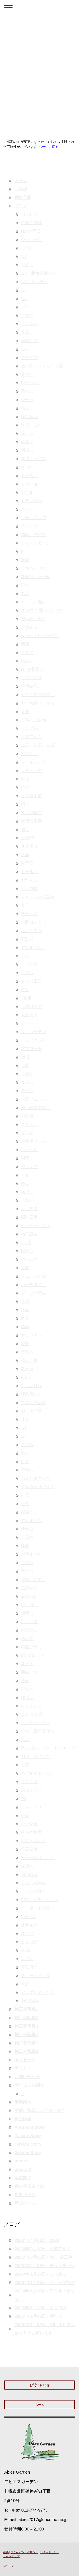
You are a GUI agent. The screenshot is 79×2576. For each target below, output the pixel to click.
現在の (27, 1689)
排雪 (25, 1495)
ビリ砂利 (29, 964)
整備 (25, 1183)
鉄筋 (25, 1343)
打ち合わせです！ (38, 1486)
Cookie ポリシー (49, 2552)
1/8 (24, 298)
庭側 (25, 1318)
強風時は (29, 1874)
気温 (25, 593)
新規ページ (25, 2194)
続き (25, 1461)
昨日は (27, 1697)
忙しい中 (29, 1621)
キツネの (29, 323)
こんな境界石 (33, 1883)
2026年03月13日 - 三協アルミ (43, 2248)
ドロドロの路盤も (38, 694)
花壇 (25, 1301)
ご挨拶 (21, 189)
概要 (6, 2552)
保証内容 (23, 2119)
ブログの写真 (33, 1402)
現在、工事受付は (38, 1731)
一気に (27, 652)
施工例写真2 (26, 2017)
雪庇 (25, 1984)
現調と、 (29, 753)
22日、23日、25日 (38, 745)
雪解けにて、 (33, 1579)
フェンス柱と (33, 1891)
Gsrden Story (28, 2152)
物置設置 (29, 1234)
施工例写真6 (26, 2051)
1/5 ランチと (34, 281)
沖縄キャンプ (33, 458)
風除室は (29, 416)
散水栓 (27, 1368)
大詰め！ (29, 1015)
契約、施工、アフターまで (40, 2110)
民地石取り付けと (38, 1857)
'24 (23, 1798)
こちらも (29, 1124)
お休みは (29, 627)
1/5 (24, 1427)
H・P (26, 467)
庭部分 (27, 1250)
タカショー (31, 484)
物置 (25, 829)
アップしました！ (38, 1992)
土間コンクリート (38, 922)
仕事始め (29, 1925)
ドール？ (29, 871)
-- (22, 2093)
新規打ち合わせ (35, 576)
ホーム (21, 180)
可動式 (27, 939)
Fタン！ (28, 1377)
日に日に (29, 1604)
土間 (25, 1065)
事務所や (29, 1967)
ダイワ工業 (31, 981)
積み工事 (29, 1360)
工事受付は (31, 677)
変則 (25, 989)
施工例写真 (31, 1411)
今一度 (27, 399)
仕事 (25, 1419)
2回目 (26, 998)
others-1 (23, 2161)
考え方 (21, 2068)
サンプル (29, 728)
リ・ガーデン (33, 1031)
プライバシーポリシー (24, 2552)
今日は (27, 1082)
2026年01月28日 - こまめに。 (43, 2274)
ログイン (8, 2565)
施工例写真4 (26, 2034)
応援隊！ (23, 2177)
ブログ (21, 206)
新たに (27, 1933)
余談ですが (31, 1790)
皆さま (27, 492)
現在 (25, 585)
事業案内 (23, 2102)
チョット (29, 1023)
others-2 (23, 2169)
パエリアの (31, 930)
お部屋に (29, 1630)
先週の (27, 1866)
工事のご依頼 (33, 720)
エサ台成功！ (33, 1714)
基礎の (27, 1352)
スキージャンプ (35, 1975)
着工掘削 (29, 1849)
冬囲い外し (31, 1647)
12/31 (26, 248)
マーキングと (33, 762)
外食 (25, 1503)
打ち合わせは (33, 568)
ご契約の (29, 357)
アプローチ (31, 1048)
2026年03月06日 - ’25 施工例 (43, 2257)
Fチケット (30, 382)
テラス (27, 1090)
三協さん (29, 1588)
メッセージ (25, 2060)
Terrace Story (28, 2144)
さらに (27, 509)
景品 (25, 1739)
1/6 (24, 290)
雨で (25, 804)
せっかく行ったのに (40, 635)
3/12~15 (28, 1596)
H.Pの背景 (30, 231)
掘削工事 (29, 1217)
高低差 (27, 1638)
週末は (27, 391)
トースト (29, 475)
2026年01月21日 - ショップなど (45, 2282)
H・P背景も (32, 669)
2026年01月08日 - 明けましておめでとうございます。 (45, 2328)
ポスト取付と (33, 1840)
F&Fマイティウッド (39, 1899)
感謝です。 (31, 1512)
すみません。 (33, 947)
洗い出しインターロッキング (48, 1748)
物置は (27, 1613)
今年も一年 (31, 239)
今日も (27, 972)
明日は (27, 450)
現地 (25, 787)
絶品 (25, 1815)
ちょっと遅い (33, 602)
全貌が (27, 1200)
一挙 (25, 956)
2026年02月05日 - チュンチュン (45, 2265)
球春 (25, 1545)
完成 (25, 332)
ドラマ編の (31, 500)
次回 (25, 559)
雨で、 (27, 1192)
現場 (25, 779)
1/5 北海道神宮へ (38, 273)
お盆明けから (33, 1141)
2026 (25, 1950)
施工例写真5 (26, 2043)
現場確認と (31, 686)
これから (29, 1149)
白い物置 (29, 1824)
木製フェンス (33, 1099)
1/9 (24, 307)
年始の (27, 315)
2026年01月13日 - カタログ (41, 2307)
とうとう (29, 526)
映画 (25, 1680)
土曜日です (31, 1006)
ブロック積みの (35, 1293)
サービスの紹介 (29, 2085)
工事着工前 (31, 795)
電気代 (27, 374)
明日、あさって (35, 1756)
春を (25, 711)
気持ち (27, 1958)
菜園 (25, 1267)
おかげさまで (33, 517)
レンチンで (31, 1706)
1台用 (26, 1242)
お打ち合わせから (38, 703)
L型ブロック (32, 1655)
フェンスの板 (33, 1276)
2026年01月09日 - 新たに (38, 2316)
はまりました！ (35, 1722)
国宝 (25, 1158)
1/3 (24, 256)
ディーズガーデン (38, 543)
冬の (25, 1453)
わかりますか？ (35, 1478)
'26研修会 (30, 2001)
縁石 (25, 1309)
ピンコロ (29, 888)
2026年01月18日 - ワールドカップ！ (45, 2295)
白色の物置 (31, 1832)
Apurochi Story (30, 2127)
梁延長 (27, 1116)
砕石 (25, 1326)
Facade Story (28, 2135)
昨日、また (31, 425)
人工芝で (29, 1208)
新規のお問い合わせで (42, 610)
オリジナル (31, 1335)
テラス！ (29, 913)
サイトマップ (11, 2556)
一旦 (25, 1175)
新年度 (27, 1529)
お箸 (25, 1765)
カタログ (29, 1942)
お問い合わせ (27, 2076)
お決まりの (31, 1554)
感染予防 (23, 197)
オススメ (29, 1781)
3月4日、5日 (33, 618)
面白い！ (29, 1672)
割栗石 (27, 863)
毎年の (27, 1470)
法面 (25, 854)
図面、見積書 (33, 534)
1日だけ (28, 1916)
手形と (27, 1074)
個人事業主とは (29, 2186)
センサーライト (35, 1225)
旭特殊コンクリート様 (42, 366)
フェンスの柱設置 (38, 897)
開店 (25, 644)
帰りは (27, 433)
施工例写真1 (26, 2009)
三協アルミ (31, 736)
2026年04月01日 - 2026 (37, 2240)
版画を (27, 661)
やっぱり (29, 1259)
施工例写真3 (26, 2026)
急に (25, 408)
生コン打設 (31, 1385)
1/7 (24, 1436)
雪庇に (27, 265)
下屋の (27, 1537)
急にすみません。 (38, 1773)
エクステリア (33, 1807)
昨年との (29, 340)
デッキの (29, 1166)
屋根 (25, 1057)
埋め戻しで (31, 1394)
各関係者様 (31, 222)
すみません (31, 1520)
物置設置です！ (35, 1107)
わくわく (29, 214)
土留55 (27, 838)
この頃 (27, 1562)
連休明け (29, 846)
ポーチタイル (33, 1284)
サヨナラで (31, 770)
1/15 (25, 349)
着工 (25, 905)
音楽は (27, 1571)
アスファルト (33, 1040)
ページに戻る (48, 147)
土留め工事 (31, 821)
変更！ (27, 1663)
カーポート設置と (38, 1908)
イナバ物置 (31, 812)
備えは (27, 441)
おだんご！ (31, 880)
